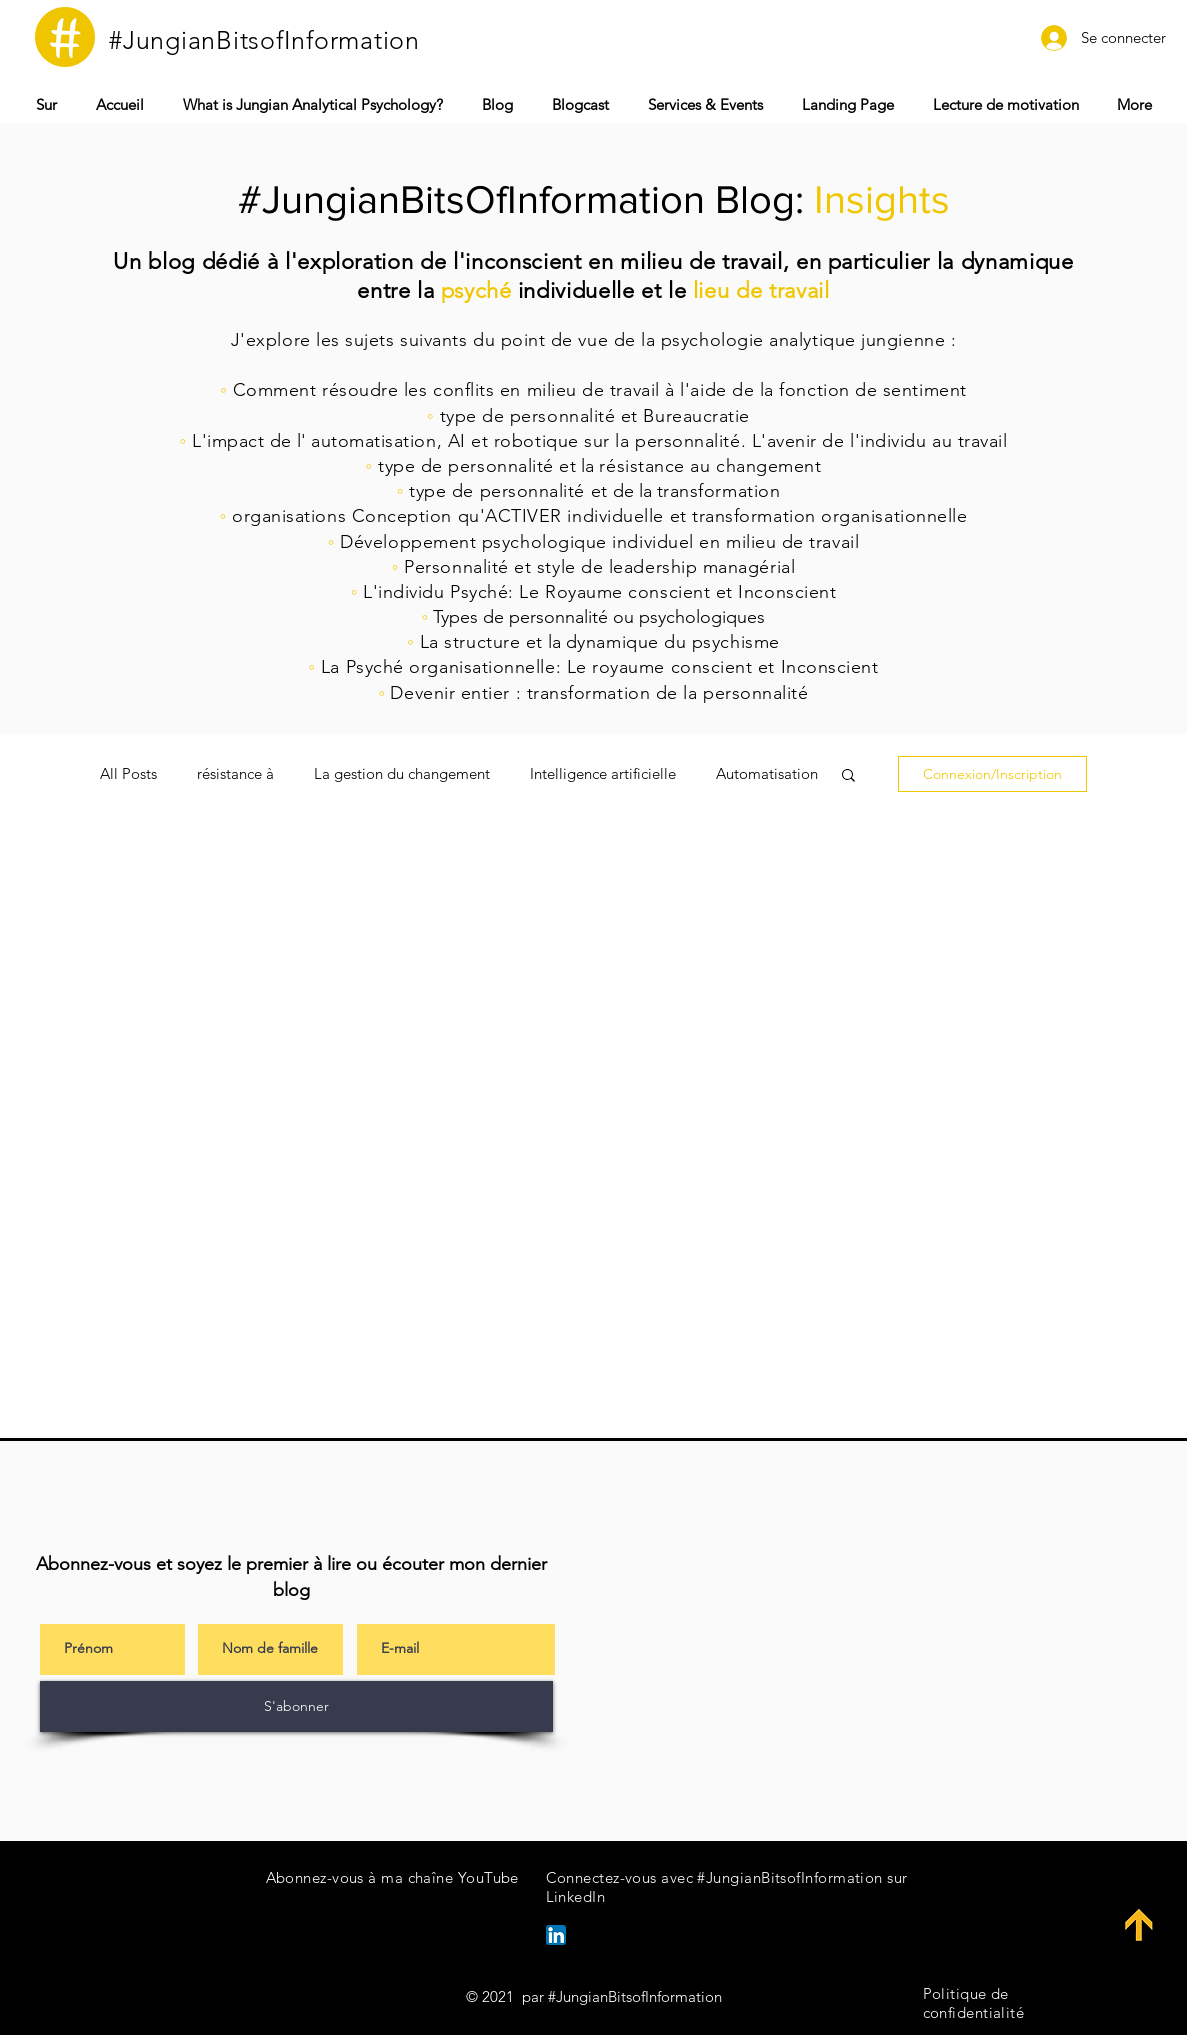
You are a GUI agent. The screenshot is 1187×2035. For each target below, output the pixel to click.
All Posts (128, 773)
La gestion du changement (402, 773)
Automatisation (767, 773)
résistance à (235, 773)
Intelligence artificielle (603, 773)
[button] (706, 105)
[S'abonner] (296, 1706)
